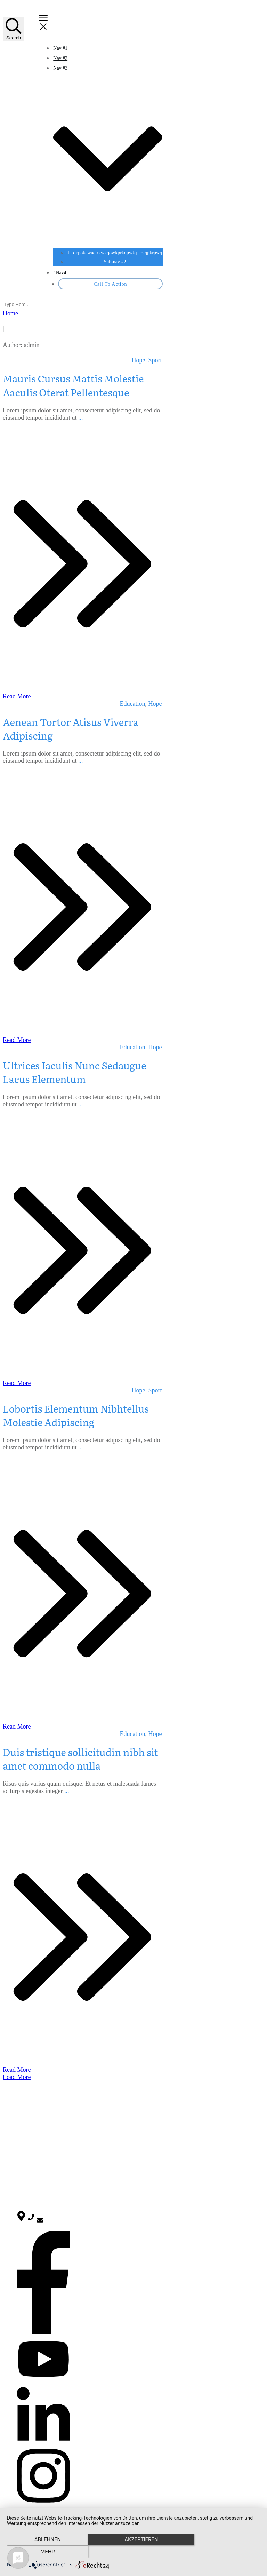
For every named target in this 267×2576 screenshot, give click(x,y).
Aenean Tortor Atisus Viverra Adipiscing (70, 728)
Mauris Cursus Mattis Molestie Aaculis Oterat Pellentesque (73, 385)
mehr (222, 2552)
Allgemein (27, 2145)
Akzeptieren (133, 2552)
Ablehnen (45, 2552)
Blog (21, 2116)
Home (23, 2109)
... (80, 417)
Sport (155, 360)
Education (132, 703)
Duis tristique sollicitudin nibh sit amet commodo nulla (80, 1759)
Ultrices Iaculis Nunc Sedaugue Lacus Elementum (74, 1072)
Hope (138, 360)
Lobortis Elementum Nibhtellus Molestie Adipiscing (76, 1415)
